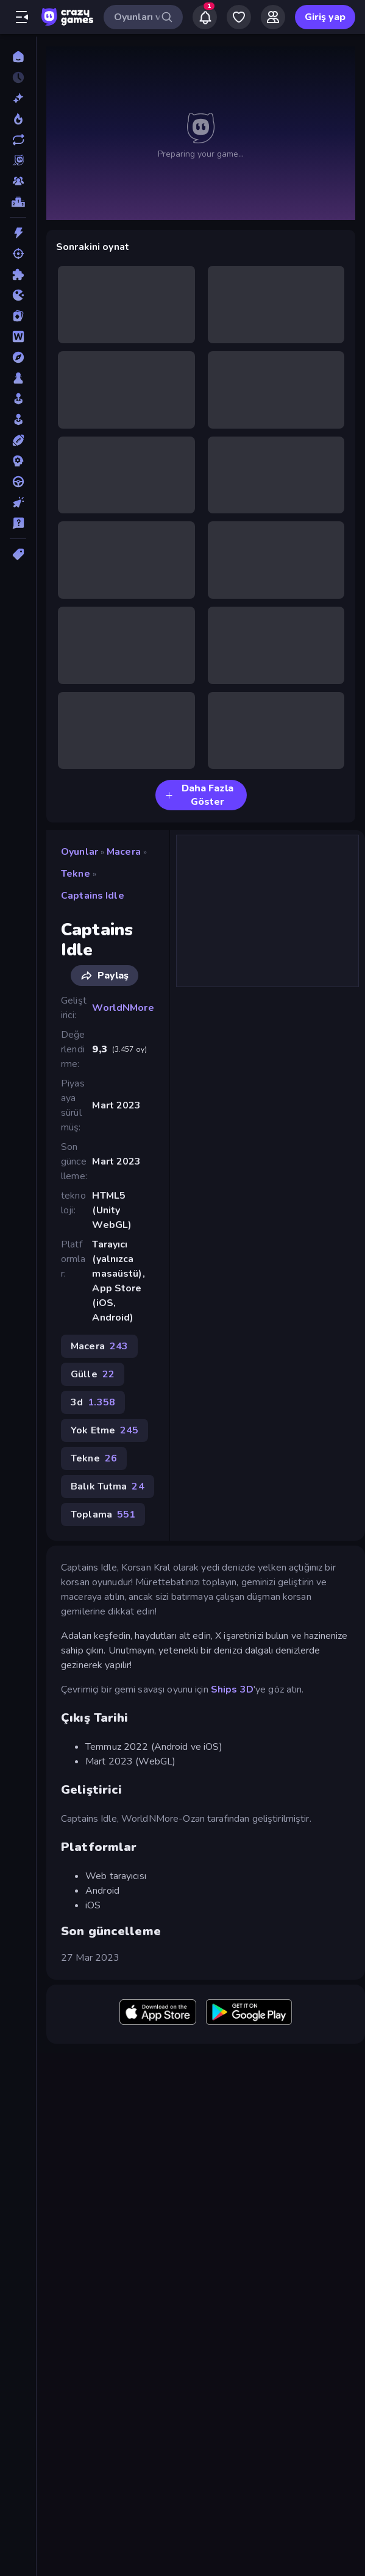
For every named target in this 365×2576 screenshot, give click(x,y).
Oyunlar (79, 851)
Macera (124, 851)
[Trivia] (18, 523)
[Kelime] (18, 336)
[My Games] (239, 17)
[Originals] (18, 160)
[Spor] (18, 440)
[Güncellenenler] (18, 139)
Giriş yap (325, 17)
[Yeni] (18, 98)
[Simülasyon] (18, 419)
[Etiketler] (18, 554)
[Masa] (18, 378)
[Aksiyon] (18, 233)
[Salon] (18, 398)
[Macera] (18, 357)
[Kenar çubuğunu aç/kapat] (22, 17)
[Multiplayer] (18, 181)
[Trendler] (18, 119)
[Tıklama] (18, 502)
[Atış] (18, 253)
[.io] (18, 295)
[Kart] (18, 315)
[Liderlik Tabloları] (18, 201)
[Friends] (273, 17)
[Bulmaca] (18, 274)
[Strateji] (18, 461)
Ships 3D (232, 1689)
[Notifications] (205, 17)
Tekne (75, 873)
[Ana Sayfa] (18, 56)
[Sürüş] (18, 481)
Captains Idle (92, 895)
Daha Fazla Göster (199, 795)
